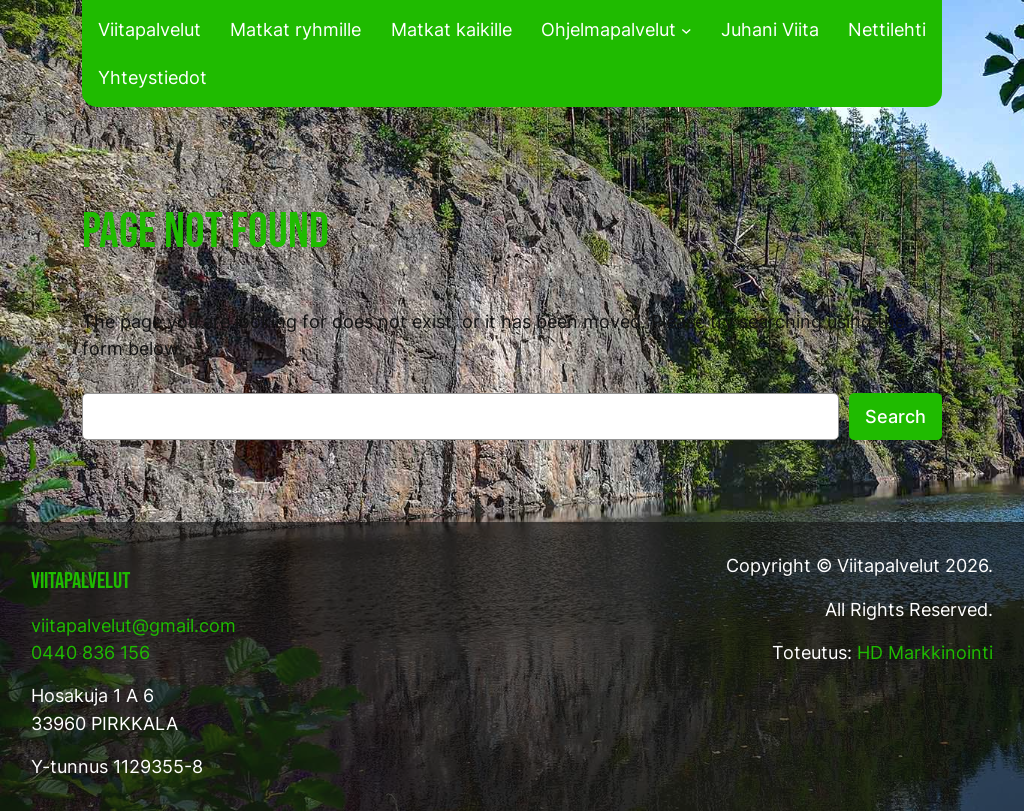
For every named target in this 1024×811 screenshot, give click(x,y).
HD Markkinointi (925, 652)
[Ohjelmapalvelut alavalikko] (686, 29)
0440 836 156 (90, 652)
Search (895, 416)
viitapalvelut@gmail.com (133, 625)
